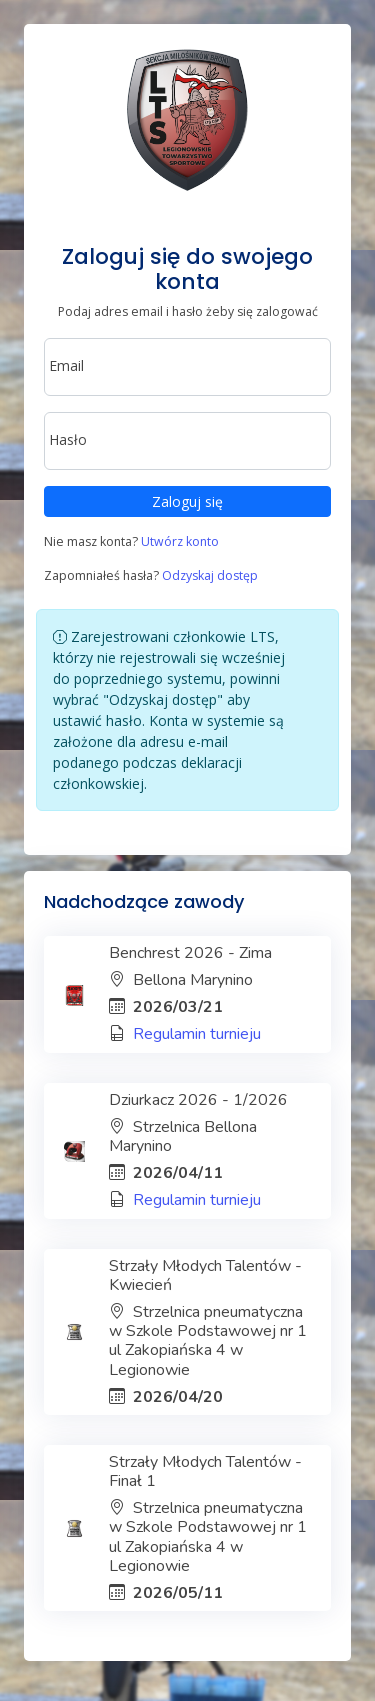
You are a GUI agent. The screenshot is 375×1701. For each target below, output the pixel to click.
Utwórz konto (180, 541)
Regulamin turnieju (197, 1034)
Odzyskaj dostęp (210, 575)
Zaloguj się (187, 501)
